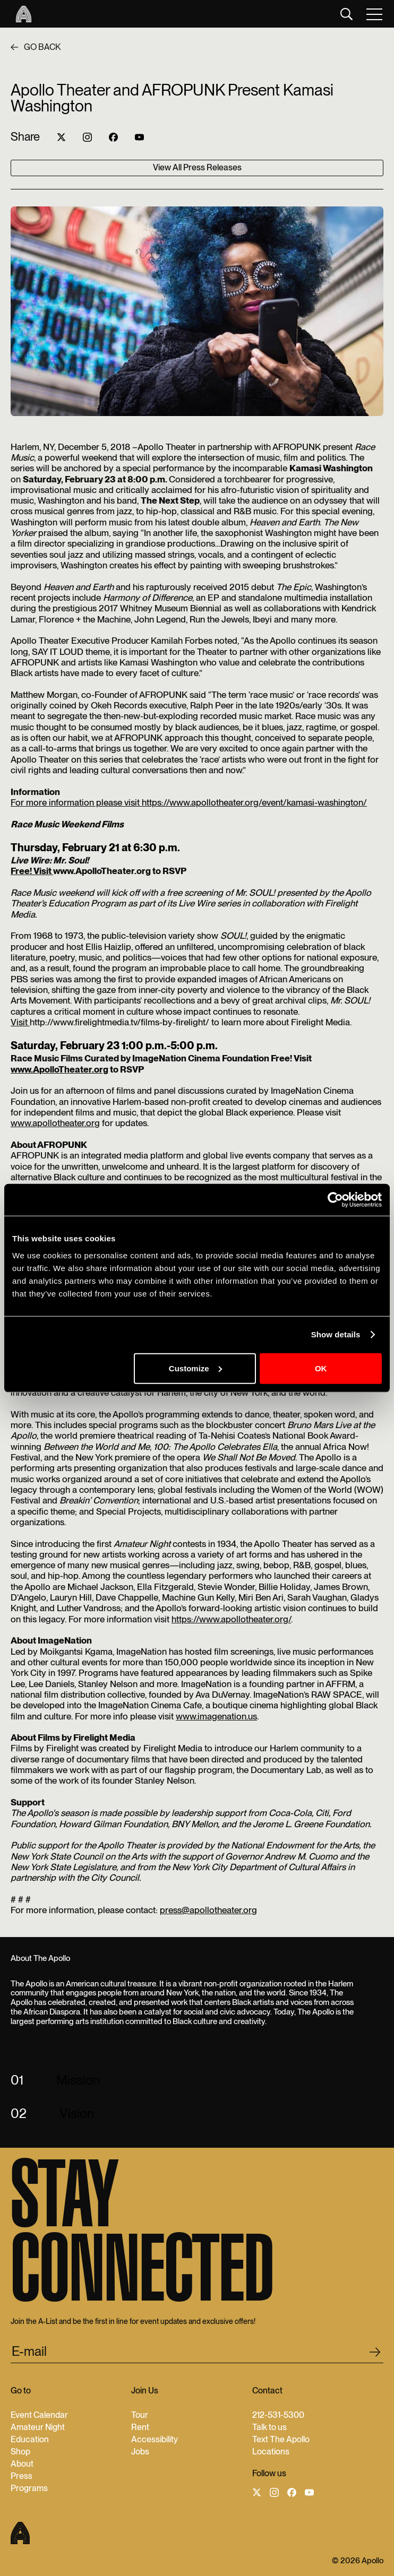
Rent (140, 2427)
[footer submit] (374, 2354)
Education (30, 2439)
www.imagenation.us (216, 1716)
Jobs (140, 2452)
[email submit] (197, 2353)
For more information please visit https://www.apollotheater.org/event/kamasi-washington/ (189, 802)
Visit (20, 1022)
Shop (20, 2452)
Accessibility (154, 2439)
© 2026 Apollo (357, 2560)
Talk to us (269, 2427)
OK (321, 1367)
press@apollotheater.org (208, 1910)
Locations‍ (270, 2452)
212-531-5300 (278, 2415)
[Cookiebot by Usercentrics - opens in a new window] (335, 1200)
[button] (374, 13)
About (22, 2464)
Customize (195, 1367)
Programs (29, 2488)
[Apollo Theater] (21, 14)
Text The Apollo (281, 2439)
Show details (336, 1334)
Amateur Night (38, 2427)
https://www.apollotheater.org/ (231, 1619)
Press (21, 2476)
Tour (139, 2415)
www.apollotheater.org (55, 1123)
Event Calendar (39, 2415)
